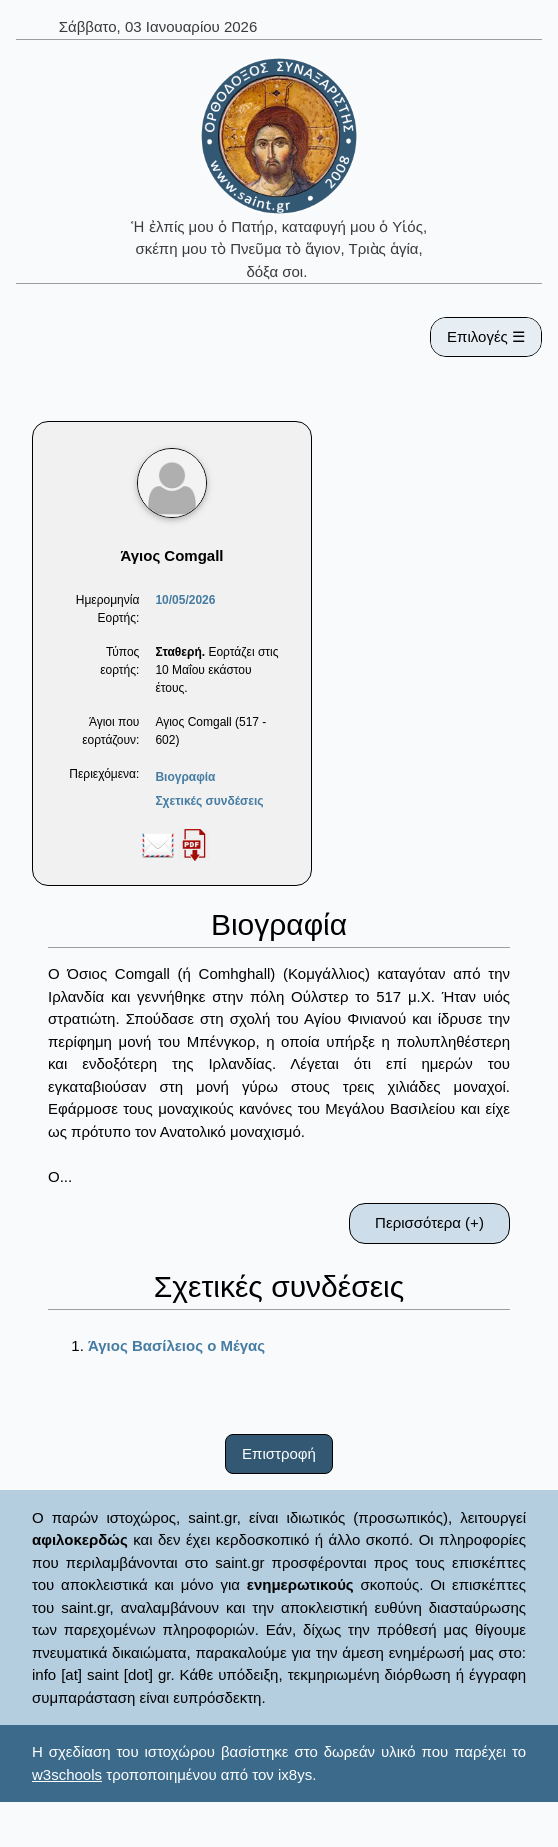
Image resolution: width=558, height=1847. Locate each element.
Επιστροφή (279, 1453)
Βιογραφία (185, 777)
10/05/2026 (185, 600)
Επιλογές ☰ (486, 336)
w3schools (67, 1774)
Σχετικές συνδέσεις (209, 801)
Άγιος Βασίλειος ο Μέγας (176, 1345)
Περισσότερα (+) (429, 1222)
